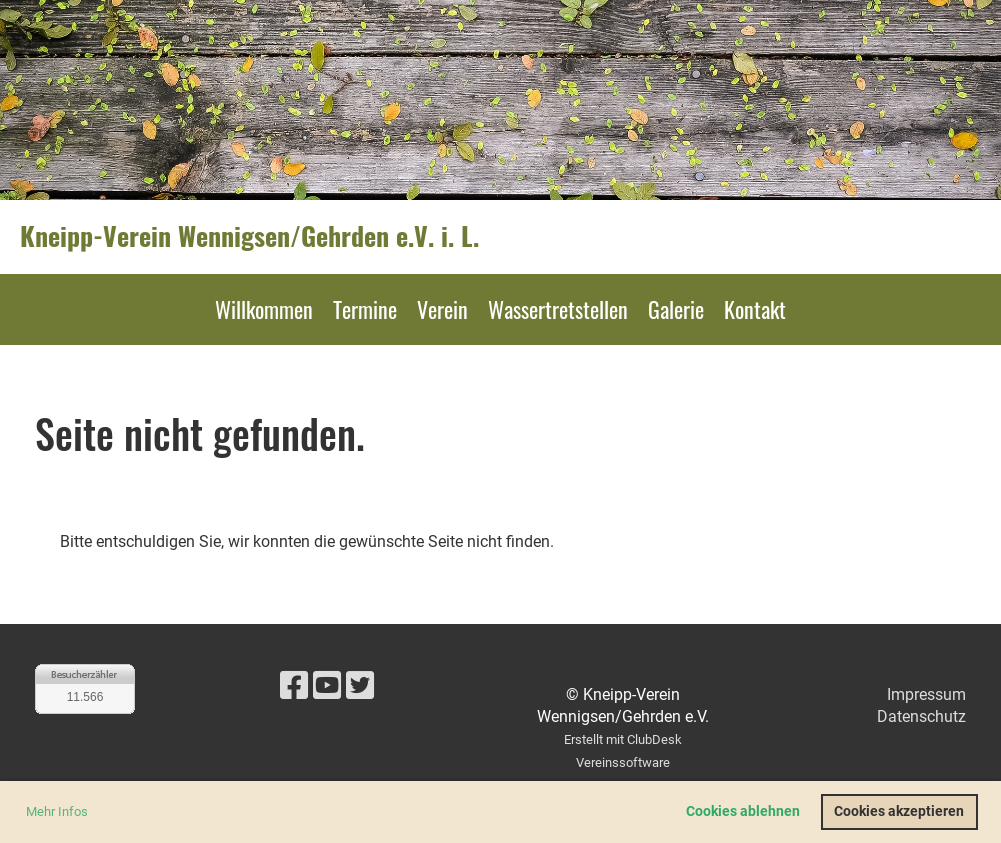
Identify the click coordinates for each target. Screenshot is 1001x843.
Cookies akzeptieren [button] (899, 811)
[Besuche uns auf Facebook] (294, 686)
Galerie (676, 309)
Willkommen (264, 309)
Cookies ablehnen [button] (743, 811)
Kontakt (755, 309)
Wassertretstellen (558, 309)
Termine (365, 309)
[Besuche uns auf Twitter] (360, 686)
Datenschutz (921, 716)
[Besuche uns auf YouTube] (327, 686)
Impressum (926, 694)
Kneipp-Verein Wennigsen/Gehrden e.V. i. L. (249, 236)
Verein (442, 309)
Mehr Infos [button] (57, 811)
